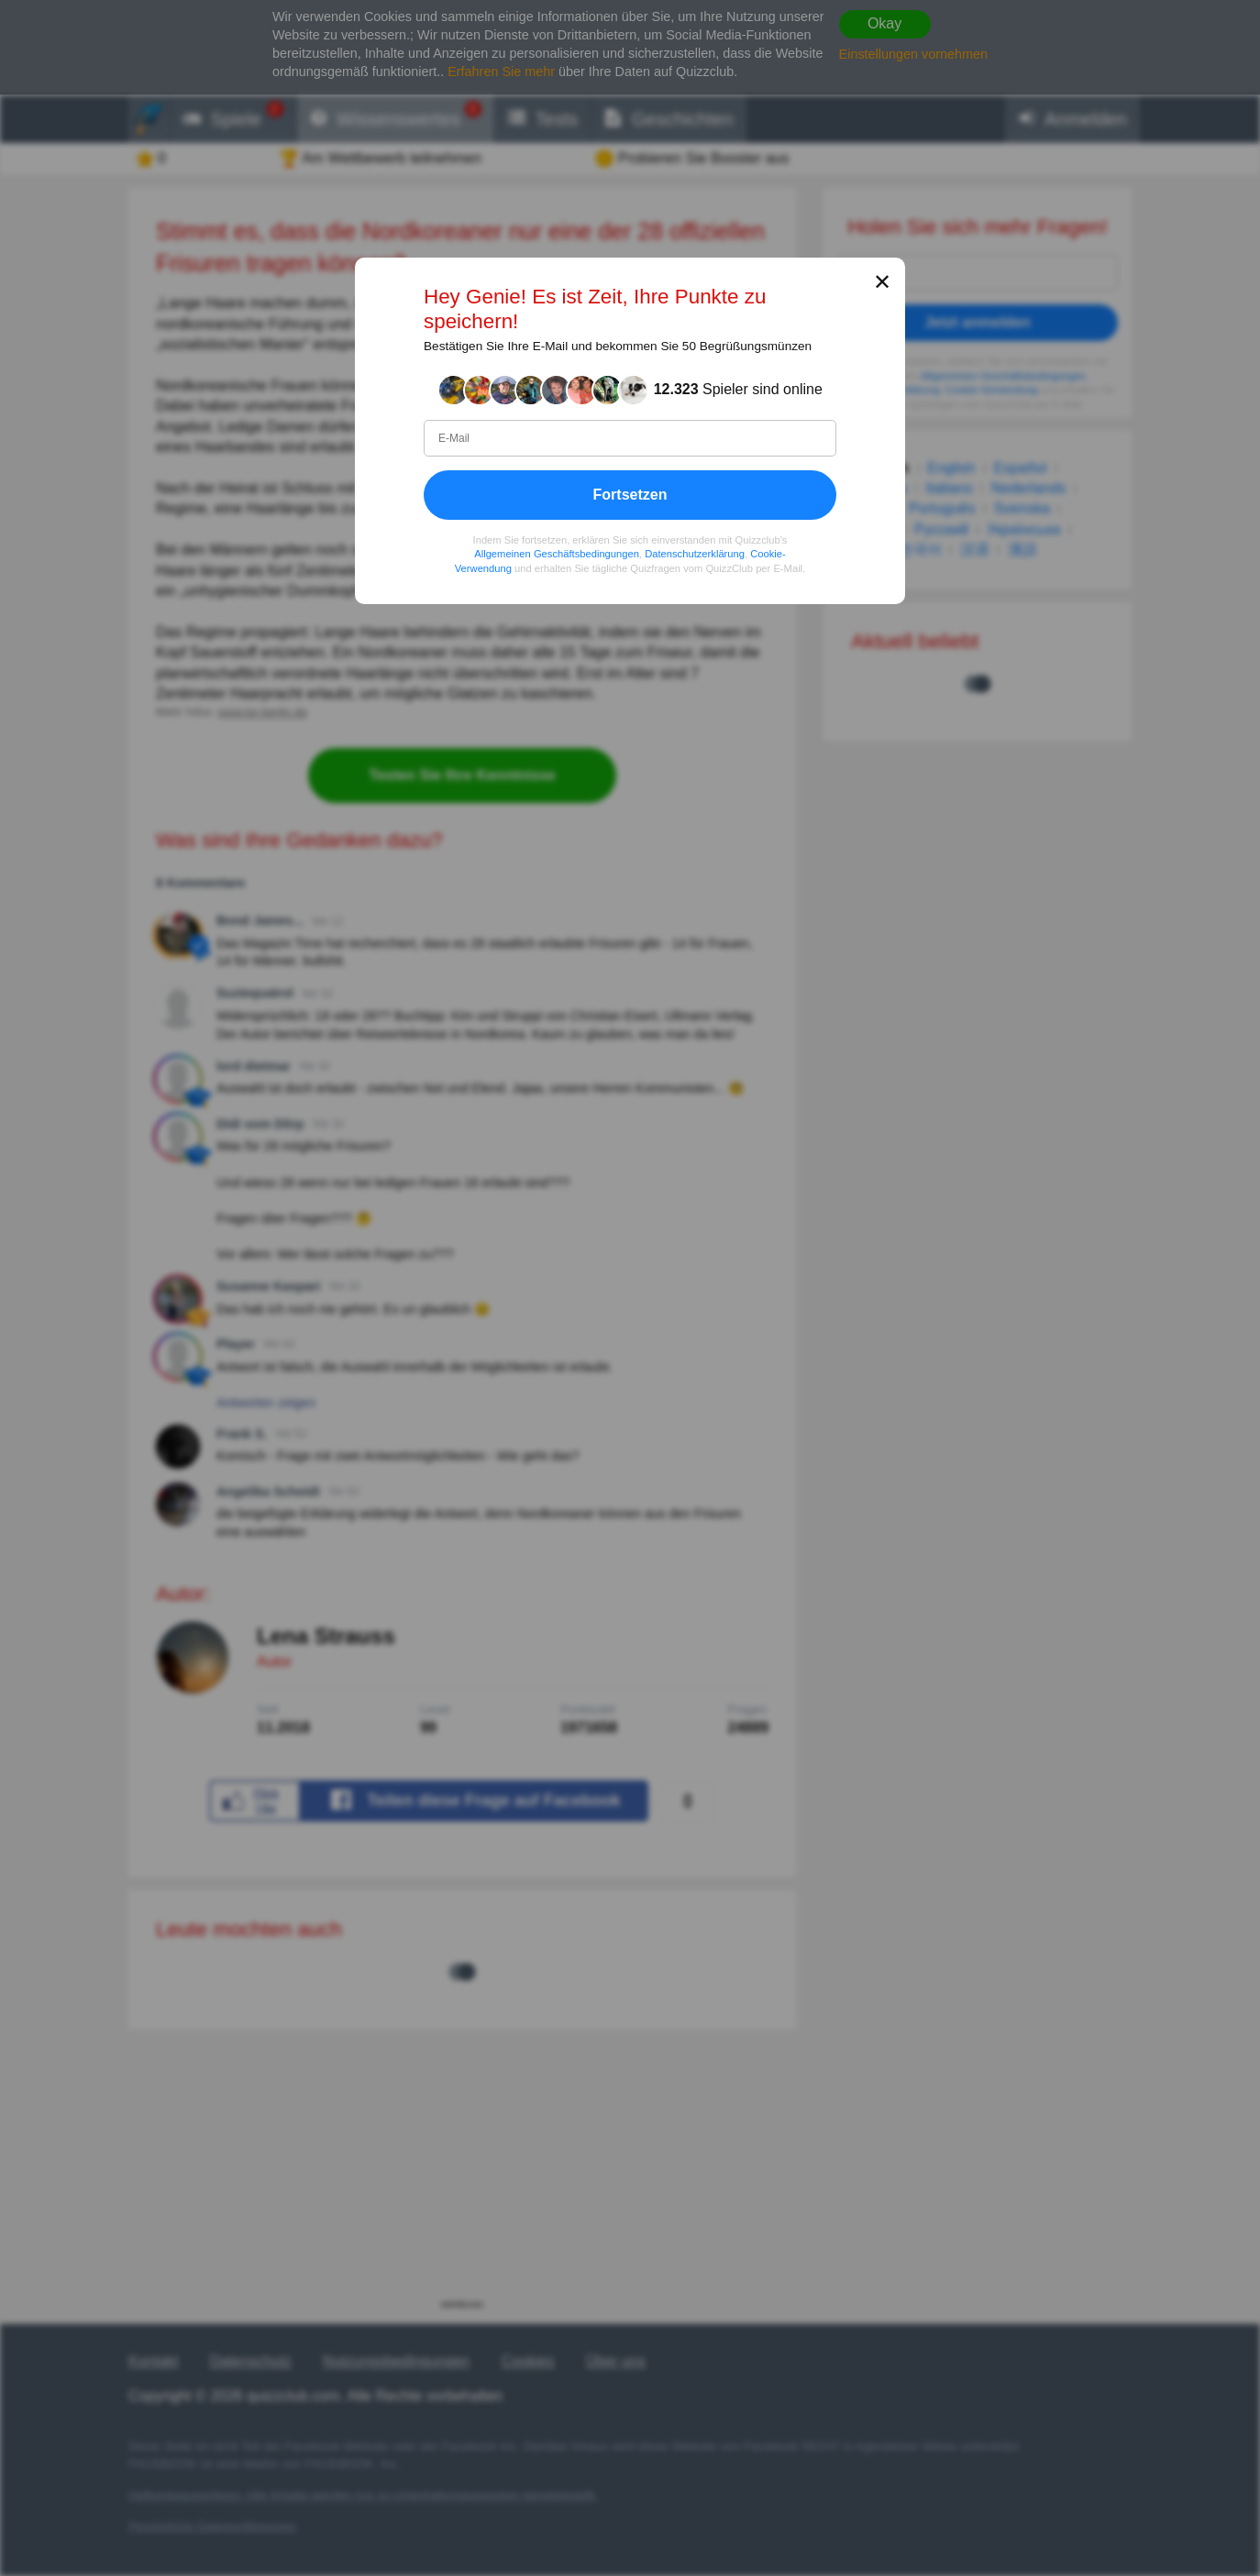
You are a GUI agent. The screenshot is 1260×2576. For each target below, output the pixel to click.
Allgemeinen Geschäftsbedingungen (556, 553)
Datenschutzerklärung (695, 553)
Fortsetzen (630, 494)
